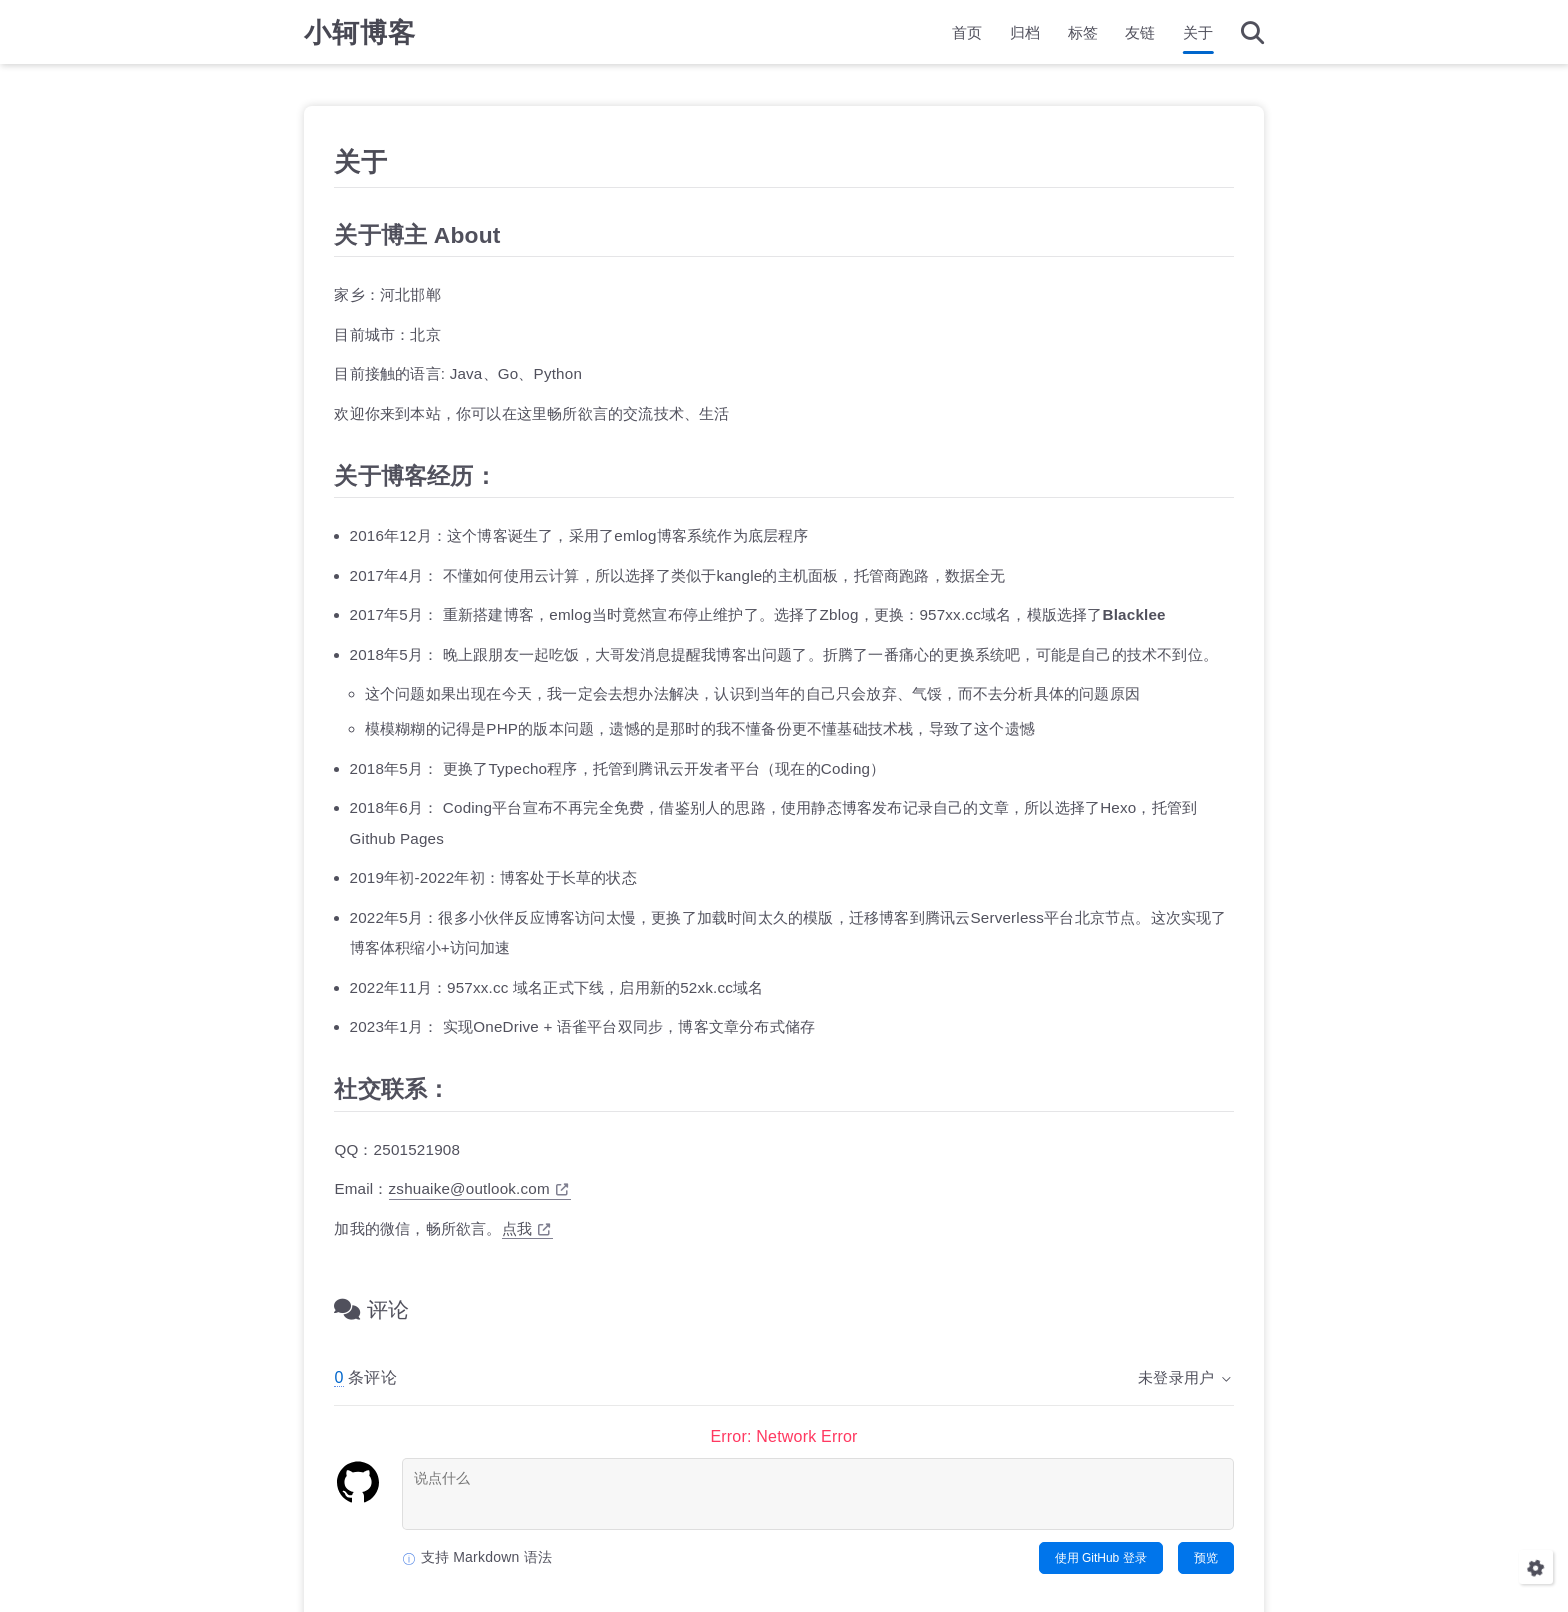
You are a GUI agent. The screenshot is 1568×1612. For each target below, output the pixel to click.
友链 (1140, 35)
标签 (1083, 35)
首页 (967, 35)
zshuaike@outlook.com (479, 1188)
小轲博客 (360, 35)
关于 (1198, 35)
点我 (526, 1227)
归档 (1025, 35)
